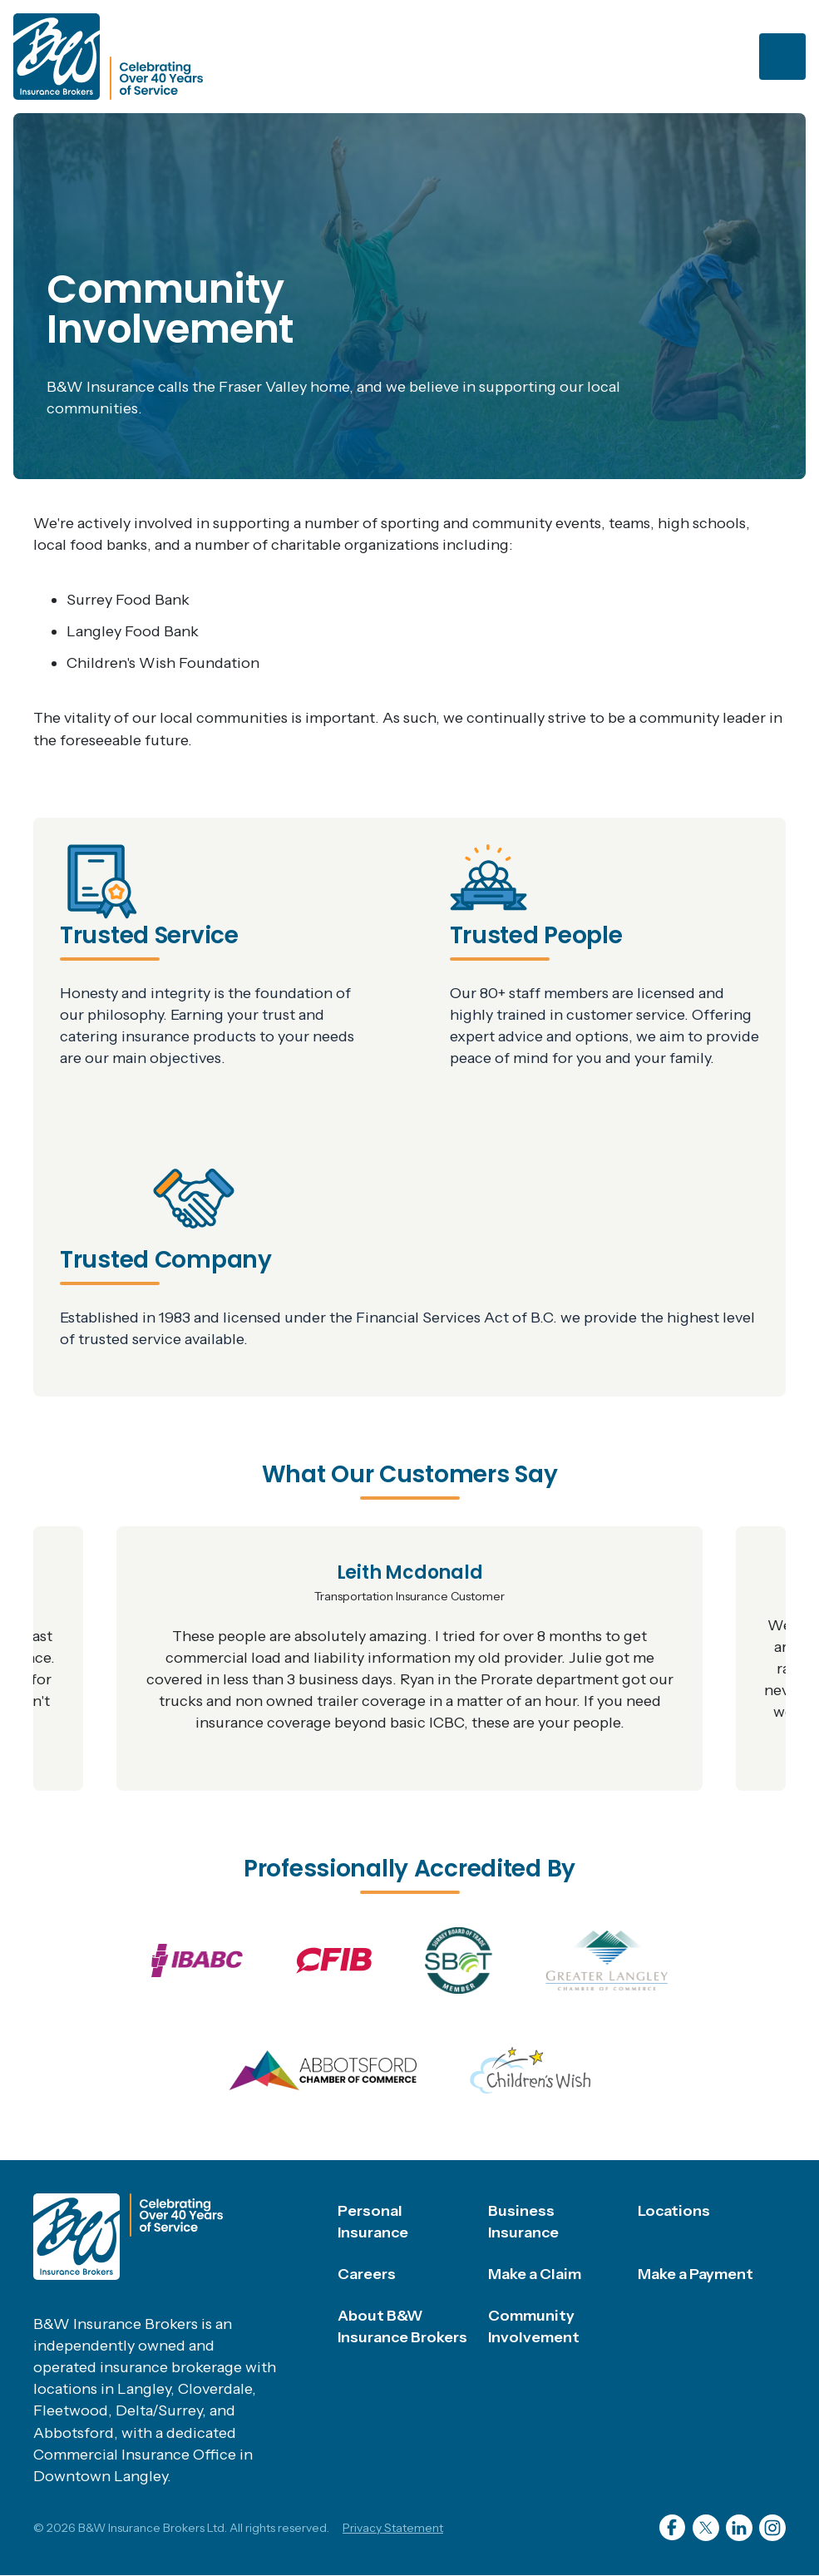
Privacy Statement (393, 2527)
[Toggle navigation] (782, 56)
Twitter (706, 2527)
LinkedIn (739, 2527)
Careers (367, 2274)
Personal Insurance (373, 2222)
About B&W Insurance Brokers (402, 2326)
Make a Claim (534, 2274)
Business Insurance (523, 2222)
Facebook (672, 2527)
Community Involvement (534, 2326)
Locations (674, 2211)
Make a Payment (695, 2274)
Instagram (772, 2527)
